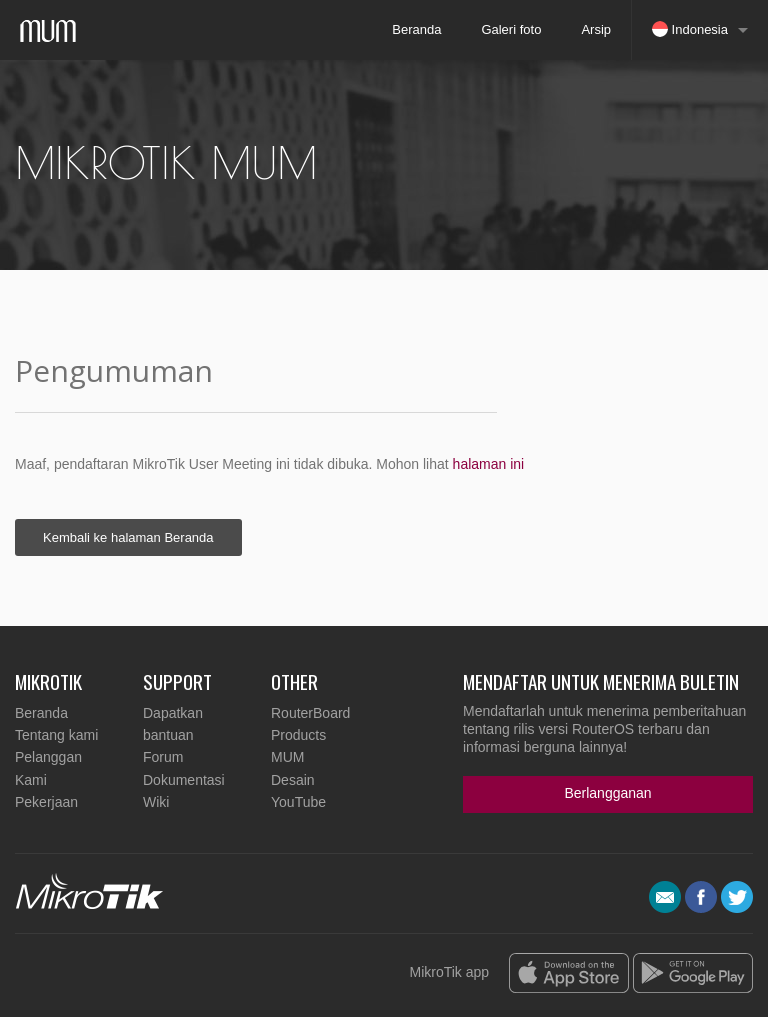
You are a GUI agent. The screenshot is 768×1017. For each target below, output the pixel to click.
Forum (163, 757)
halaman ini (489, 464)
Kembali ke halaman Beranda (128, 537)
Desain (293, 780)
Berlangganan (607, 793)
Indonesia (690, 29)
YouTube (298, 802)
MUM (287, 757)
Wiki (156, 802)
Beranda (416, 29)
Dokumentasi (184, 780)
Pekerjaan (46, 802)
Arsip (596, 29)
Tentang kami (56, 735)
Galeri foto (511, 29)
